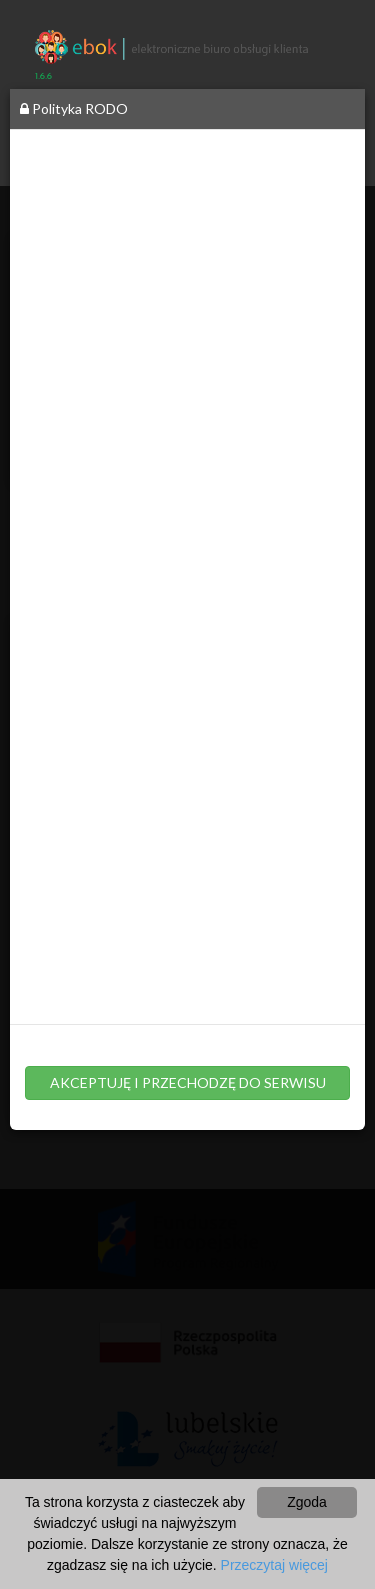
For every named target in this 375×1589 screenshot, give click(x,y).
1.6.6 (43, 76)
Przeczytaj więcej (274, 1565)
